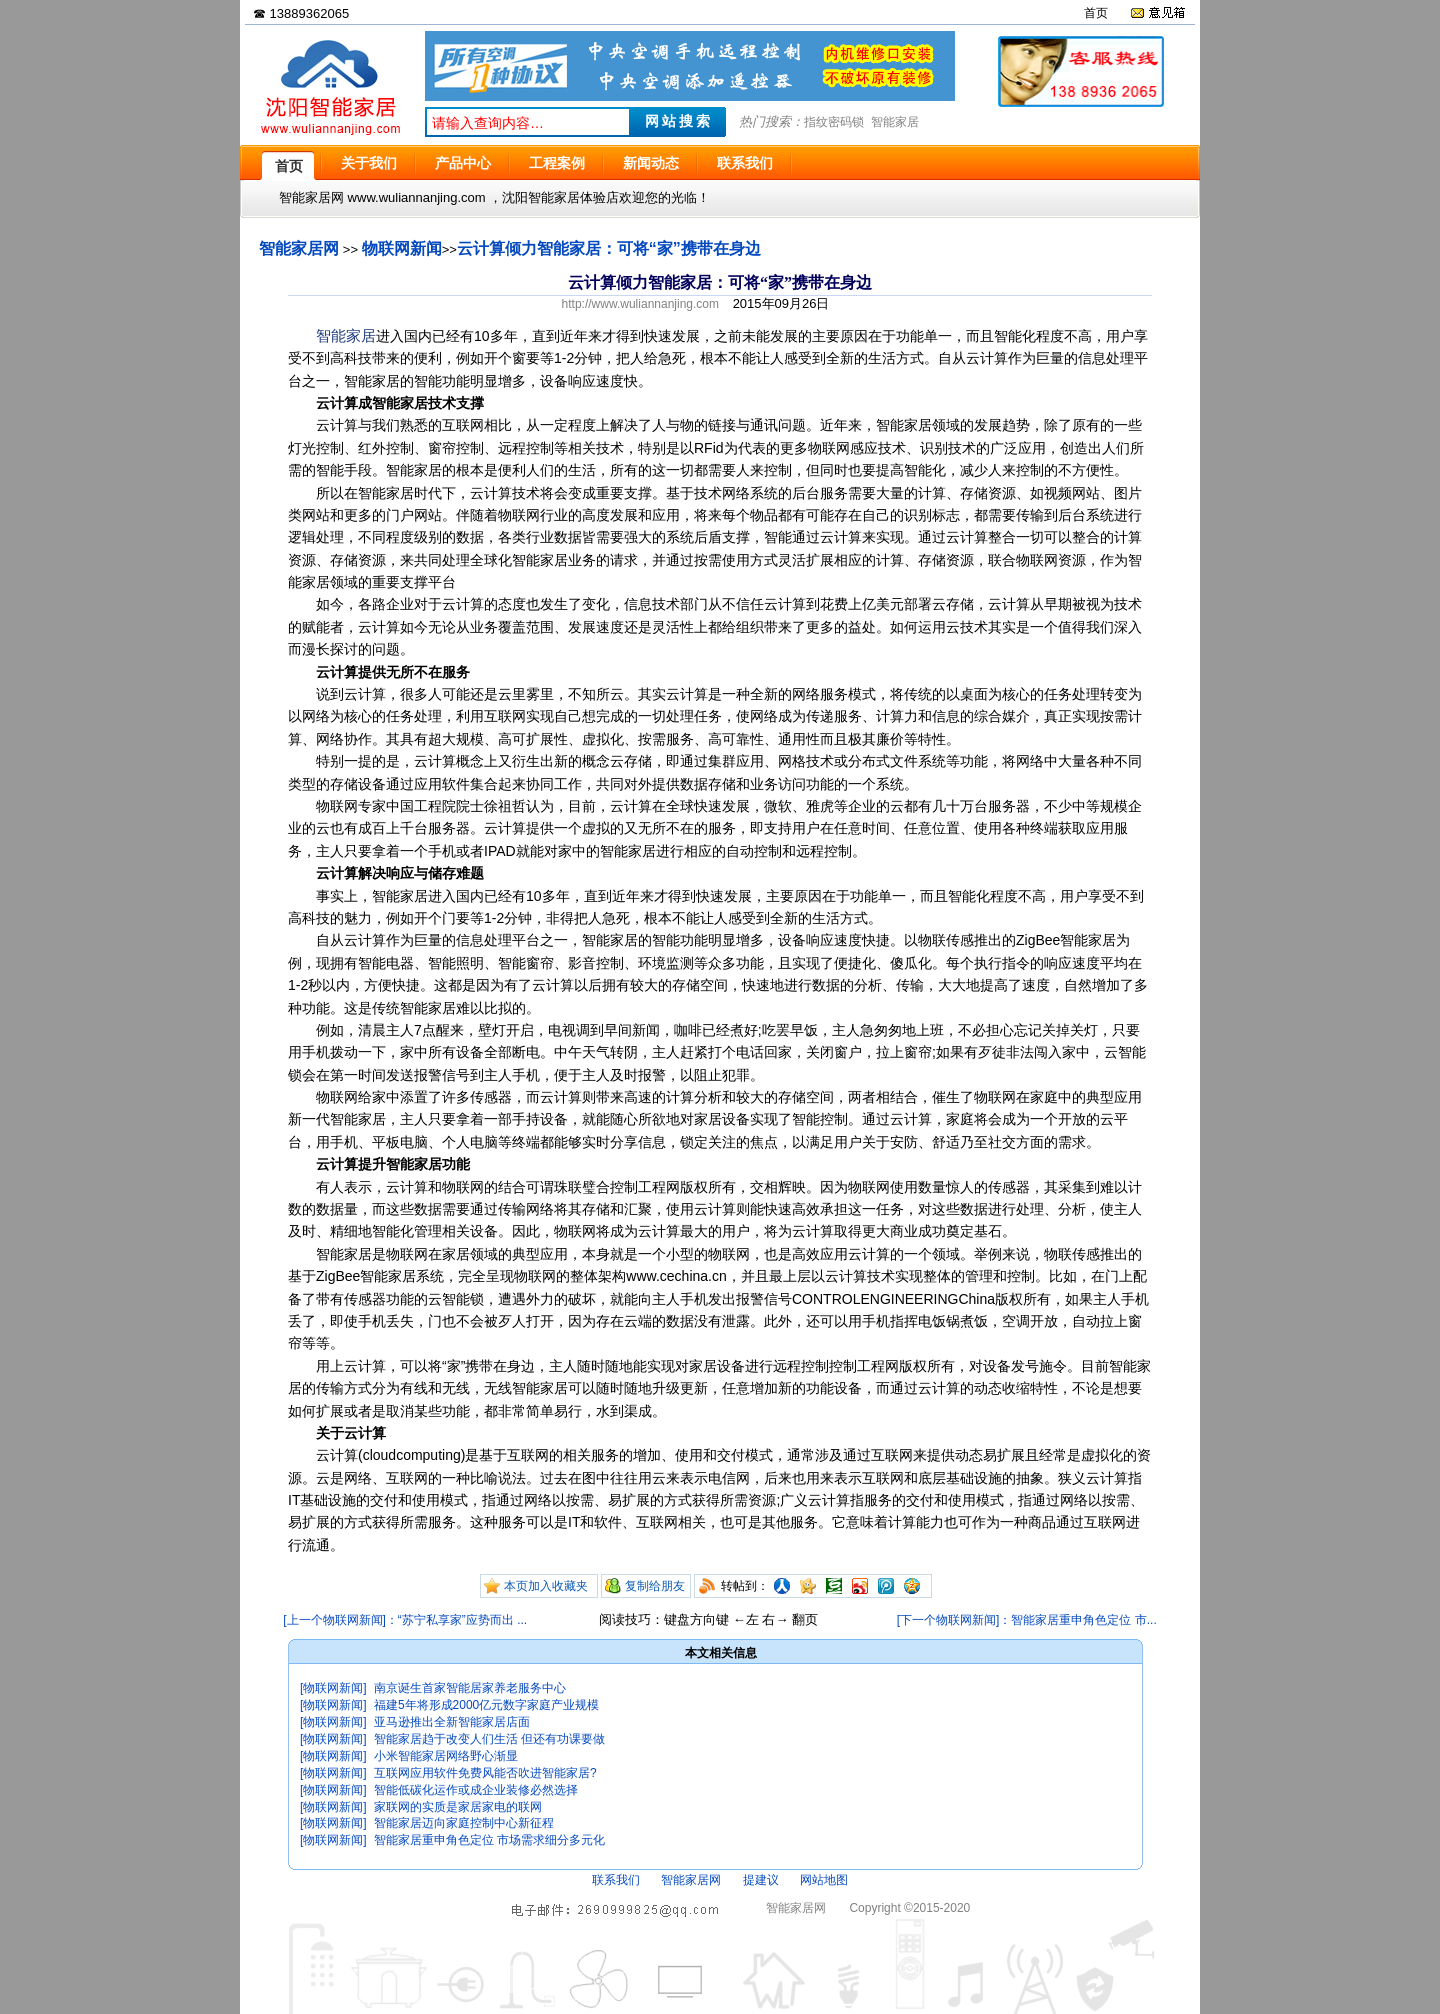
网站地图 (824, 1880)
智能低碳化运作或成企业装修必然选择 (476, 1790)
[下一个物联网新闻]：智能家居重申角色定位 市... (1027, 1620)
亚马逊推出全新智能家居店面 (452, 1722)
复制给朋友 (655, 1586)
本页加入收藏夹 (546, 1586)
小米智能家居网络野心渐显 (446, 1756)
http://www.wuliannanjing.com (640, 304)
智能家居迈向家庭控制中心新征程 (464, 1823)
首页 (1096, 13)
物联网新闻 (402, 248)
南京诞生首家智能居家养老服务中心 (470, 1688)
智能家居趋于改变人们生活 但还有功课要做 (489, 1739)
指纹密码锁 (834, 122)
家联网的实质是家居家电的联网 (458, 1807)
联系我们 (616, 1880)
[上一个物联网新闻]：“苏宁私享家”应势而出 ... (405, 1620)
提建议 (761, 1880)
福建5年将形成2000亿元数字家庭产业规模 (486, 1705)
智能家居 (895, 122)
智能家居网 (299, 248)
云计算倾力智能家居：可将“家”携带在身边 (609, 248)
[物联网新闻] (333, 1688)
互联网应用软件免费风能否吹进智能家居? (485, 1773)
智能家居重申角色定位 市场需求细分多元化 (489, 1840)
